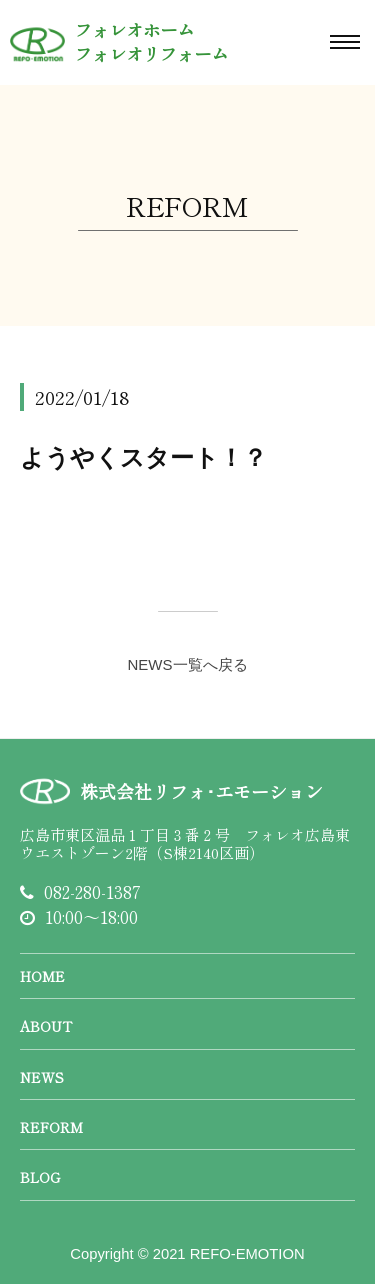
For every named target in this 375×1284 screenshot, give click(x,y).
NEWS (42, 1077)
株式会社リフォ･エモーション (201, 791)
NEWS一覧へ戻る (188, 664)
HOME (42, 976)
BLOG (40, 1177)
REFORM (51, 1127)
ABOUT (46, 1026)
